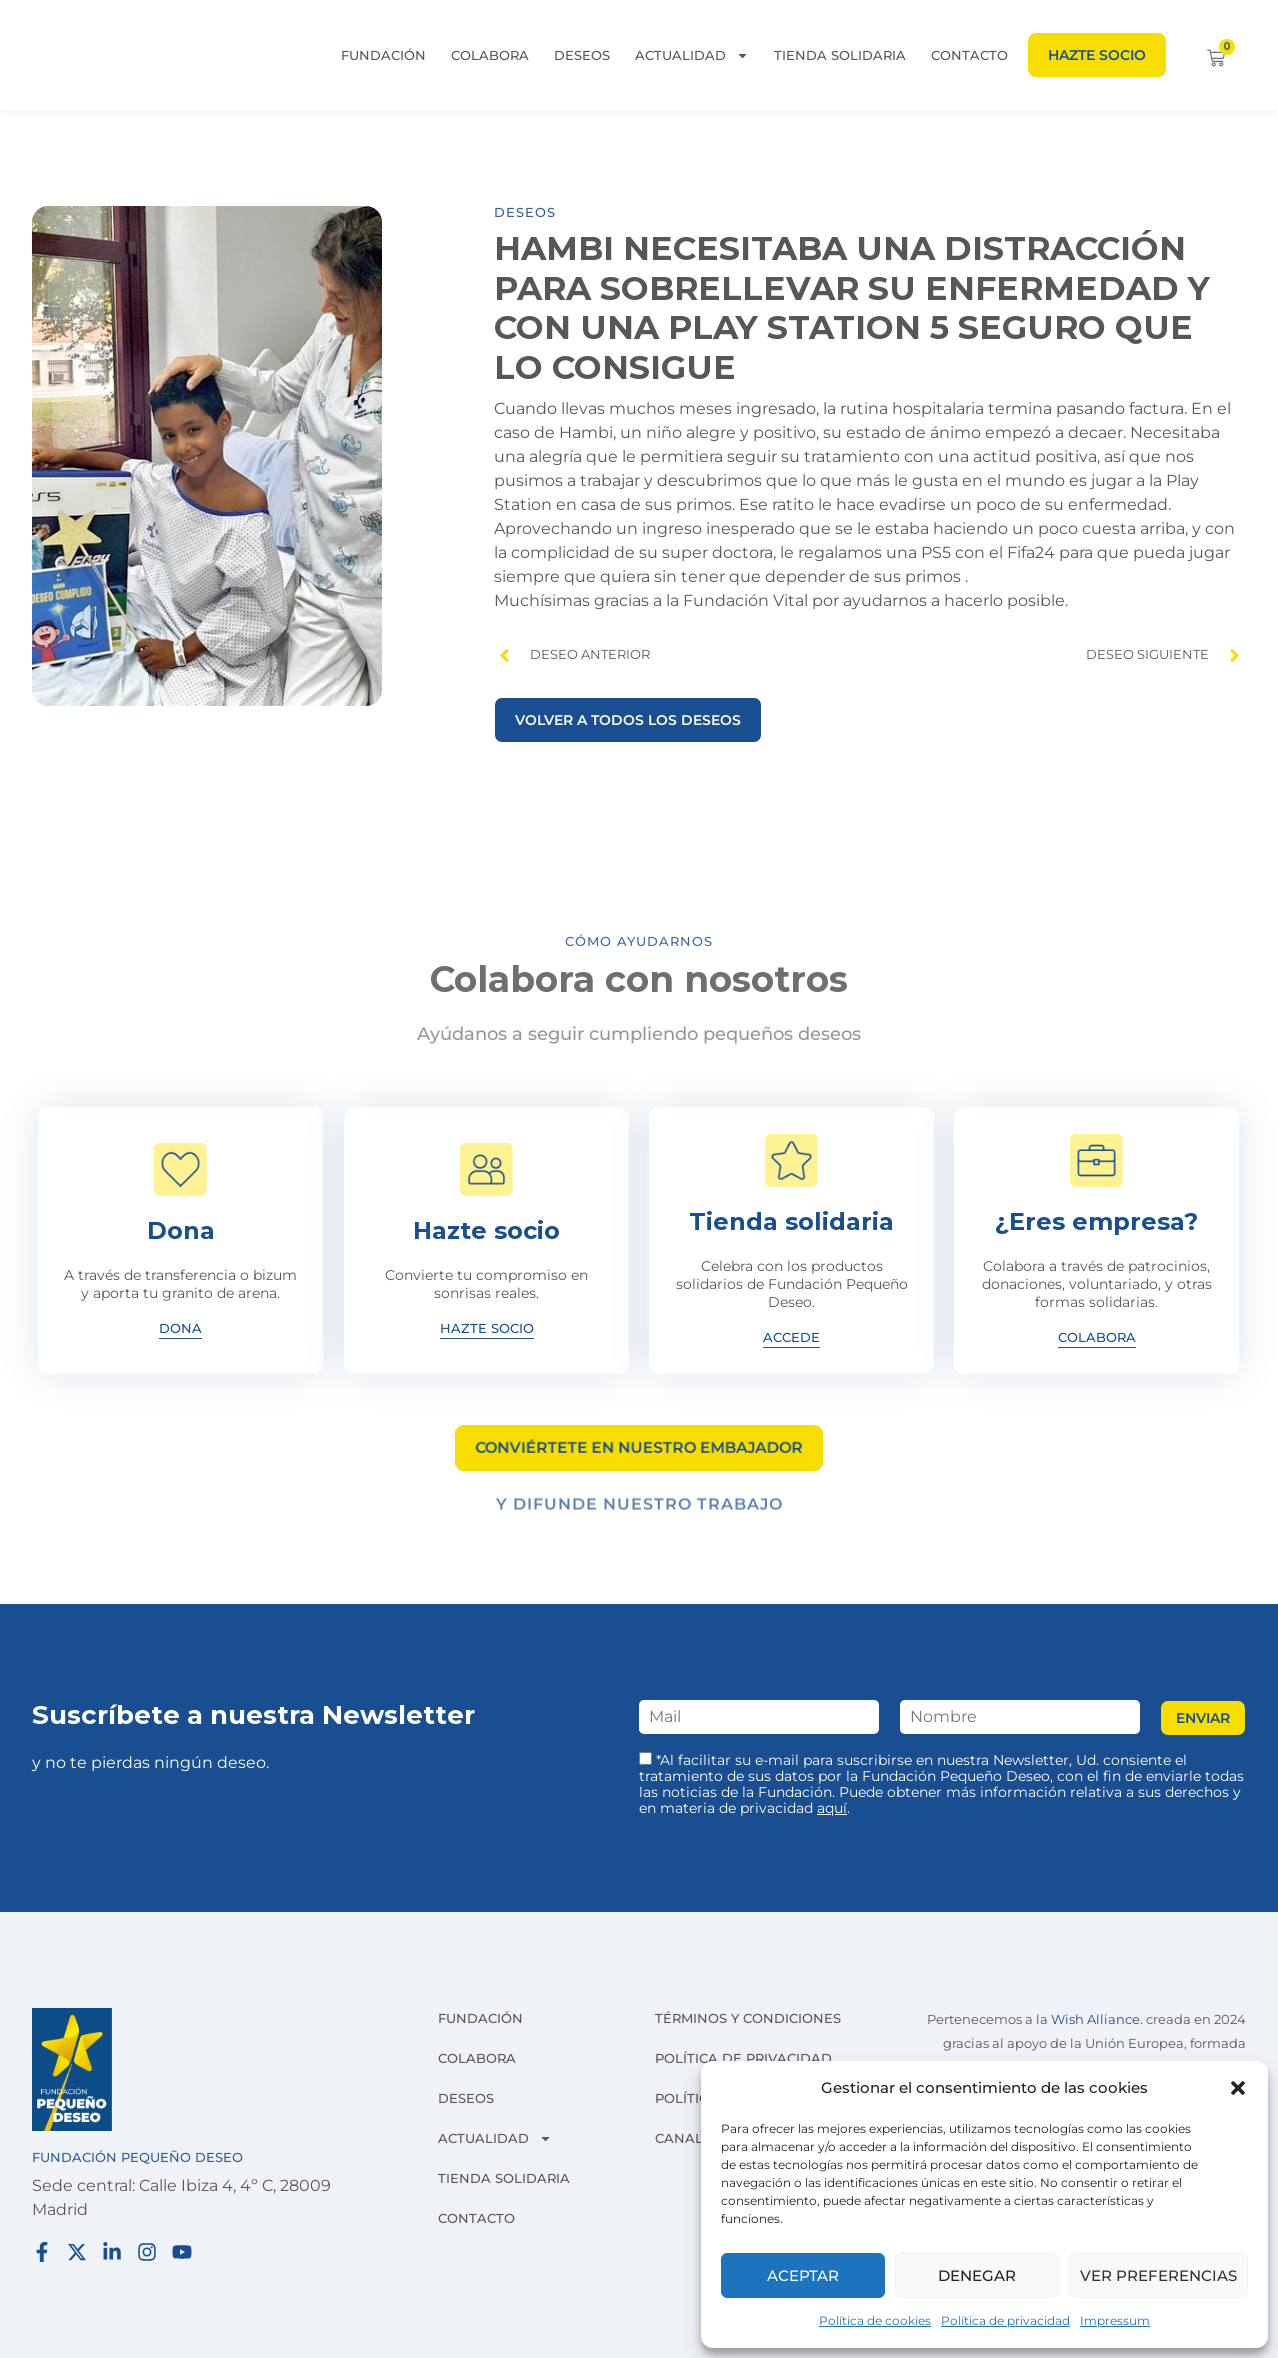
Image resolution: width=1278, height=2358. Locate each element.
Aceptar (803, 2275)
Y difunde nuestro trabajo (639, 1512)
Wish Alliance (1095, 2019)
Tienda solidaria (840, 55)
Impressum (1115, 2320)
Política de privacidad (1005, 2320)
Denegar (977, 2275)
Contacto (969, 55)
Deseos (582, 55)
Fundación (383, 55)
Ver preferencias (1158, 2275)
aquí (832, 1808)
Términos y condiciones (748, 2018)
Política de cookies (875, 2320)
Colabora (490, 55)
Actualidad (692, 55)
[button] (1238, 2088)
